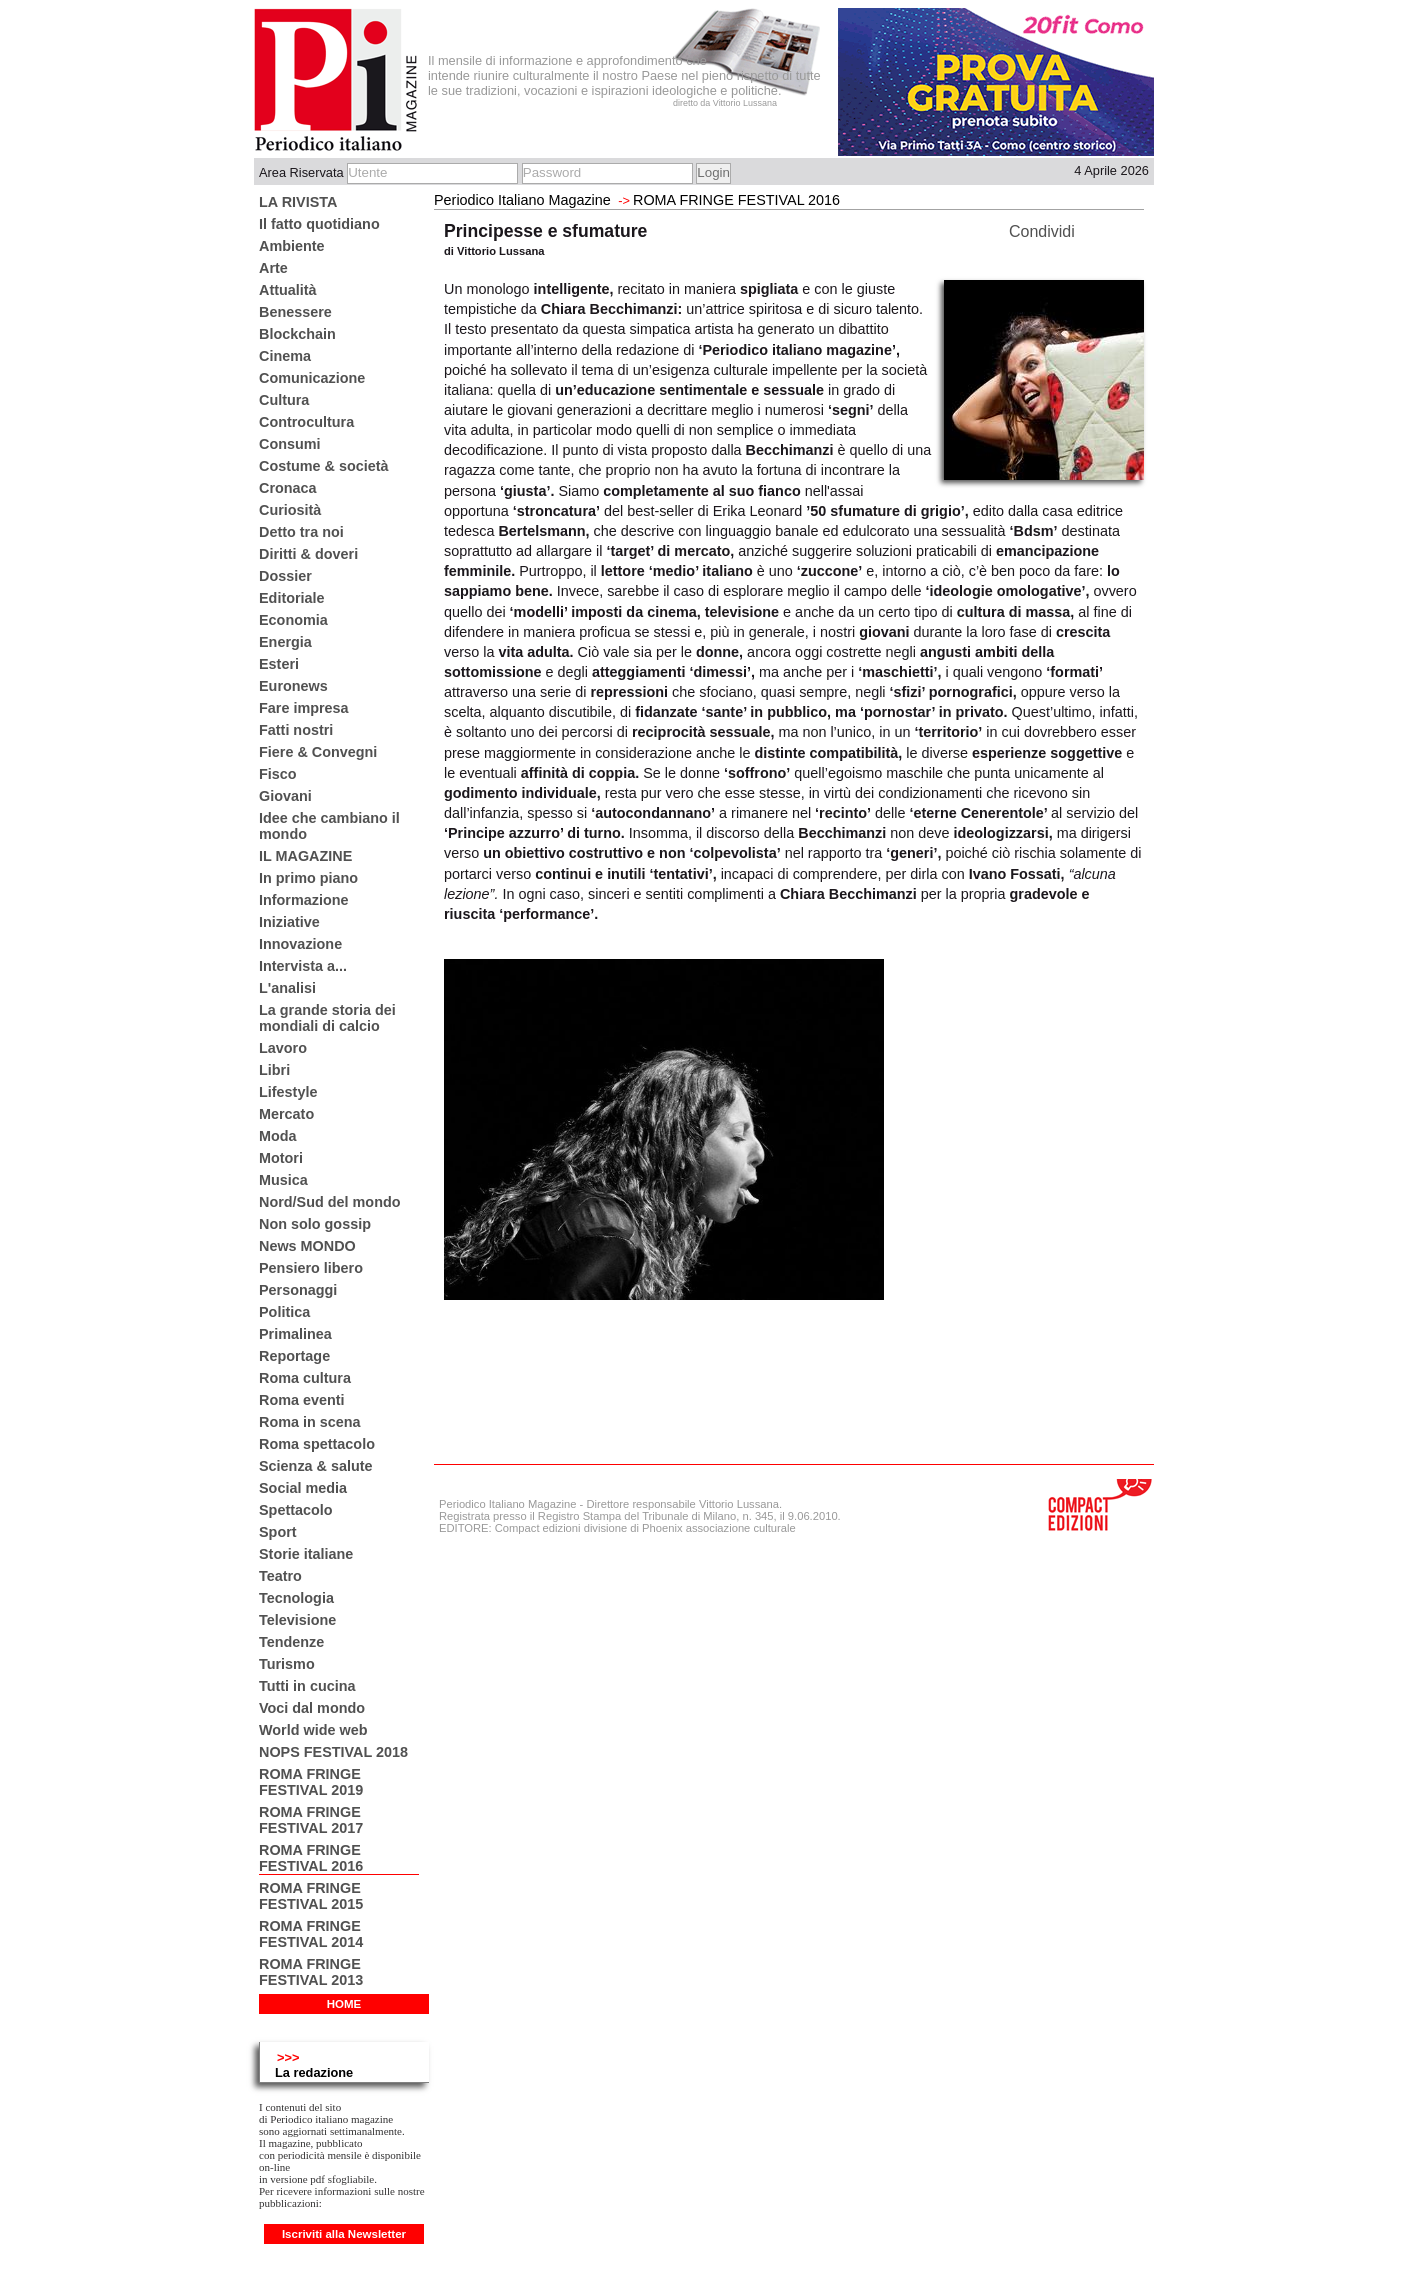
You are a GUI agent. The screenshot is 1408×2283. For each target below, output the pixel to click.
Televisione (297, 1620)
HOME (344, 2004)
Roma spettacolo (317, 1444)
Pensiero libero (311, 1268)
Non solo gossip (315, 1224)
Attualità (288, 290)
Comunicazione (312, 378)
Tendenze (291, 1642)
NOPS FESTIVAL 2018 (333, 1752)
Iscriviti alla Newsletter (344, 2234)
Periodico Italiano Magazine (522, 200)
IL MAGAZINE (305, 856)
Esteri (279, 664)
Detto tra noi (301, 532)
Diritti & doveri (308, 554)
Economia (293, 620)
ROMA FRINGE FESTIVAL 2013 (311, 1972)
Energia (285, 642)
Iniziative (289, 922)
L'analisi (287, 988)
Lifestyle (288, 1092)
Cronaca (288, 488)
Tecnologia (296, 1598)
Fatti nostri (296, 730)
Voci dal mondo (312, 1708)
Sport (278, 1532)
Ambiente (292, 246)
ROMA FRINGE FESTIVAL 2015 (311, 1896)
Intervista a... (303, 966)
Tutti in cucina (307, 1686)
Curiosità (290, 510)
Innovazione (300, 944)
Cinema (285, 356)
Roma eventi (302, 1400)
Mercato (286, 1114)
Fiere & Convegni (318, 752)
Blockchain (297, 334)
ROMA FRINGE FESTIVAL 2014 (311, 1934)
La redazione (314, 2072)
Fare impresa (304, 708)
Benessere (295, 312)
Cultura (284, 400)
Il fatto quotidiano (319, 224)
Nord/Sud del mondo (330, 1202)
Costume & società (324, 466)
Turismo (287, 1664)
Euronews (293, 686)
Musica (283, 1180)
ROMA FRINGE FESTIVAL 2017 (311, 1820)
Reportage (294, 1356)
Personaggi (298, 1290)
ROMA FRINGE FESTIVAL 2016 (311, 1858)
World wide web (313, 1730)
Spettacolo (296, 1510)
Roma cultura (305, 1378)
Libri (274, 1070)
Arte (273, 268)
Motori (281, 1158)
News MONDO (307, 1246)
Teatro (280, 1576)
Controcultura (306, 422)
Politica (284, 1312)
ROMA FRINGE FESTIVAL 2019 (311, 1782)
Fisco (278, 774)
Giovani (285, 796)
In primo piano (308, 878)
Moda (278, 1136)
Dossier (285, 576)
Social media (303, 1488)
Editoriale (292, 598)
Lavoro (283, 1048)
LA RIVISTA (298, 202)
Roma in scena (310, 1422)
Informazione (304, 900)
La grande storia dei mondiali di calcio (327, 1018)
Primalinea (295, 1334)
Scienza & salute (316, 1466)
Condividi (1042, 231)
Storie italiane (306, 1554)
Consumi (290, 444)
